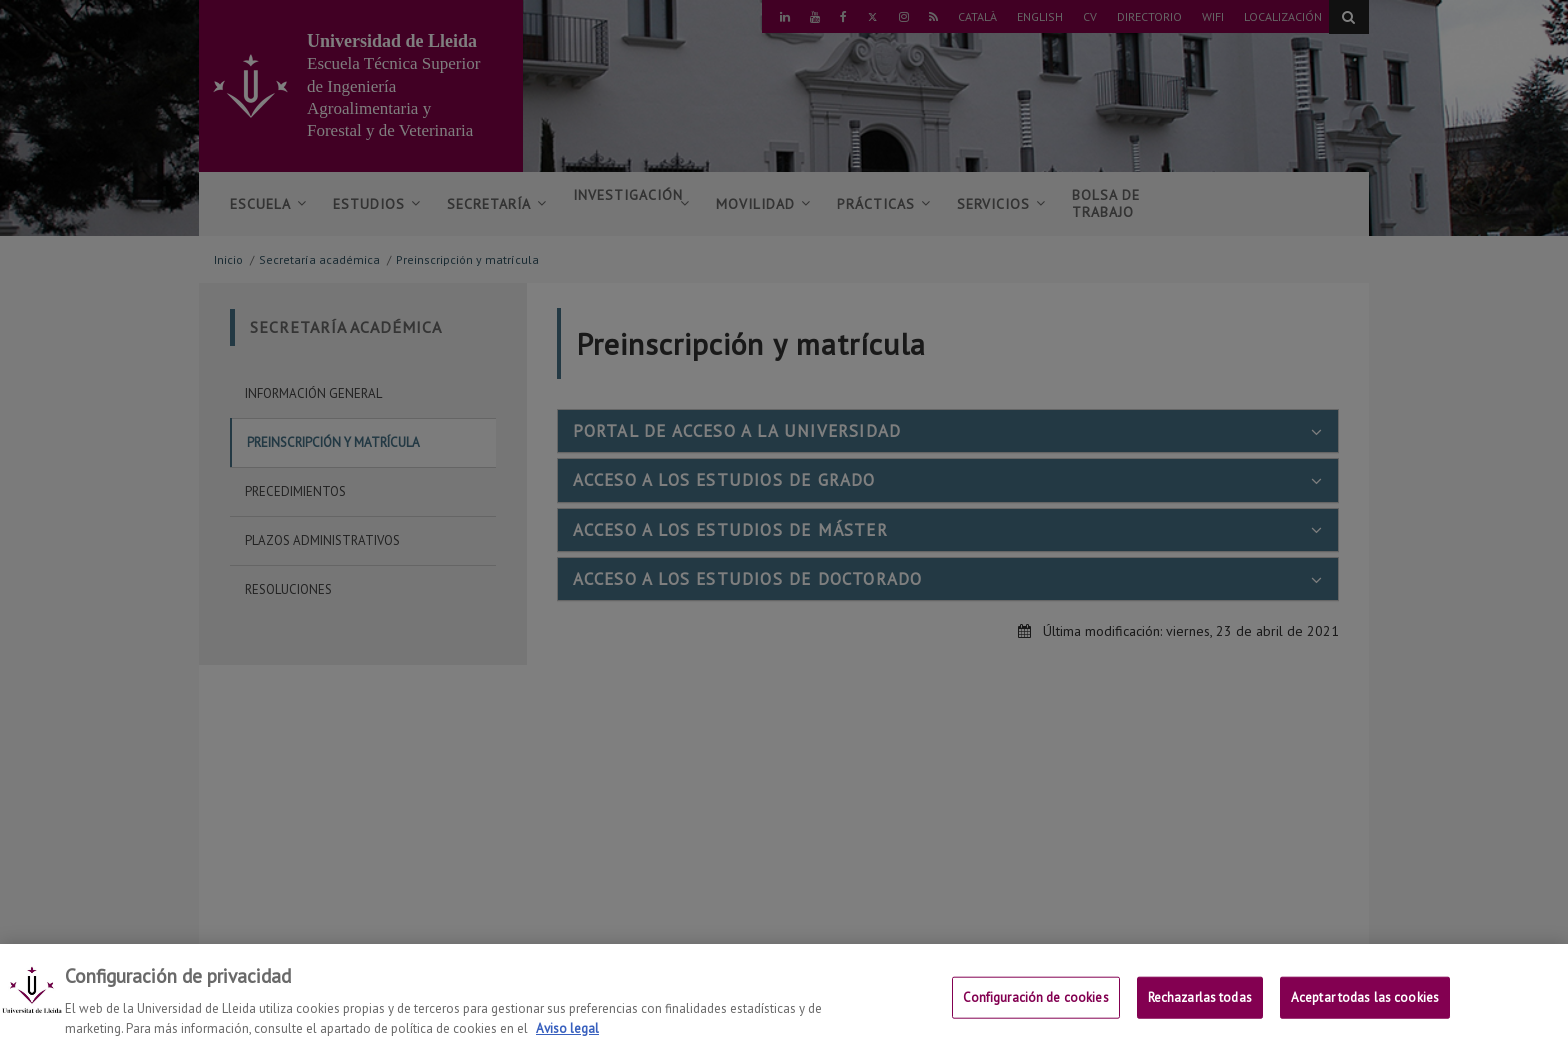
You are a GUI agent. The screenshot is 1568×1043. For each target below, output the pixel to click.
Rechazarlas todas (1200, 1007)
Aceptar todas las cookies (1365, 1007)
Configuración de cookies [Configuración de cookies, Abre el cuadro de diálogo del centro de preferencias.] (1036, 1007)
